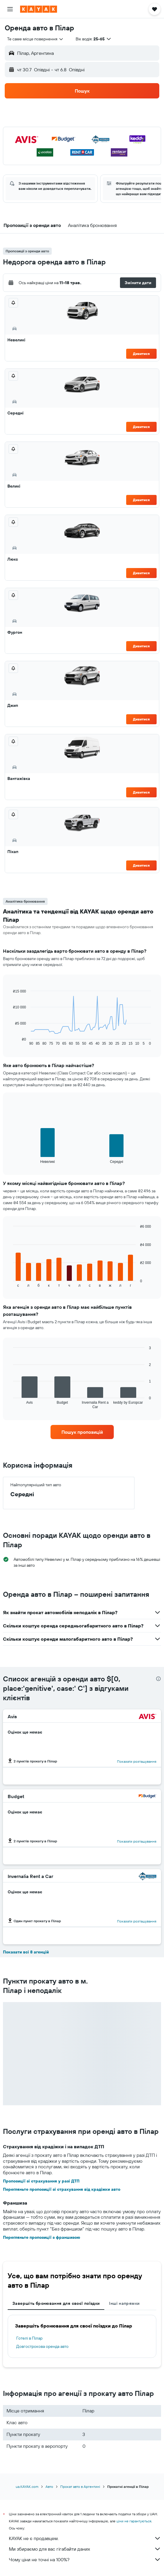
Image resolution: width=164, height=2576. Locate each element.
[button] (10, 9)
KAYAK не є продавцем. (85, 2538)
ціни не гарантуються (133, 2521)
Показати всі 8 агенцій (26, 1952)
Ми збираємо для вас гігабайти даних (85, 2548)
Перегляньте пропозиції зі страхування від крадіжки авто (61, 2189)
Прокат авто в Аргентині (80, 2486)
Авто (49, 2486)
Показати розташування (136, 1761)
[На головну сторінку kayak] (38, 9)
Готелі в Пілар (29, 2338)
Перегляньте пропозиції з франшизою (41, 2237)
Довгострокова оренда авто (42, 2346)
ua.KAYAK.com (27, 2486)
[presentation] (158, 1678)
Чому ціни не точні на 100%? (85, 2559)
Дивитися (141, 353)
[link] (82, 1432)
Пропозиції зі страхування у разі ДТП (41, 2181)
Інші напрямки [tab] (124, 2303)
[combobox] (35, 39)
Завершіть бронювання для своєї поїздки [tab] (56, 2303)
